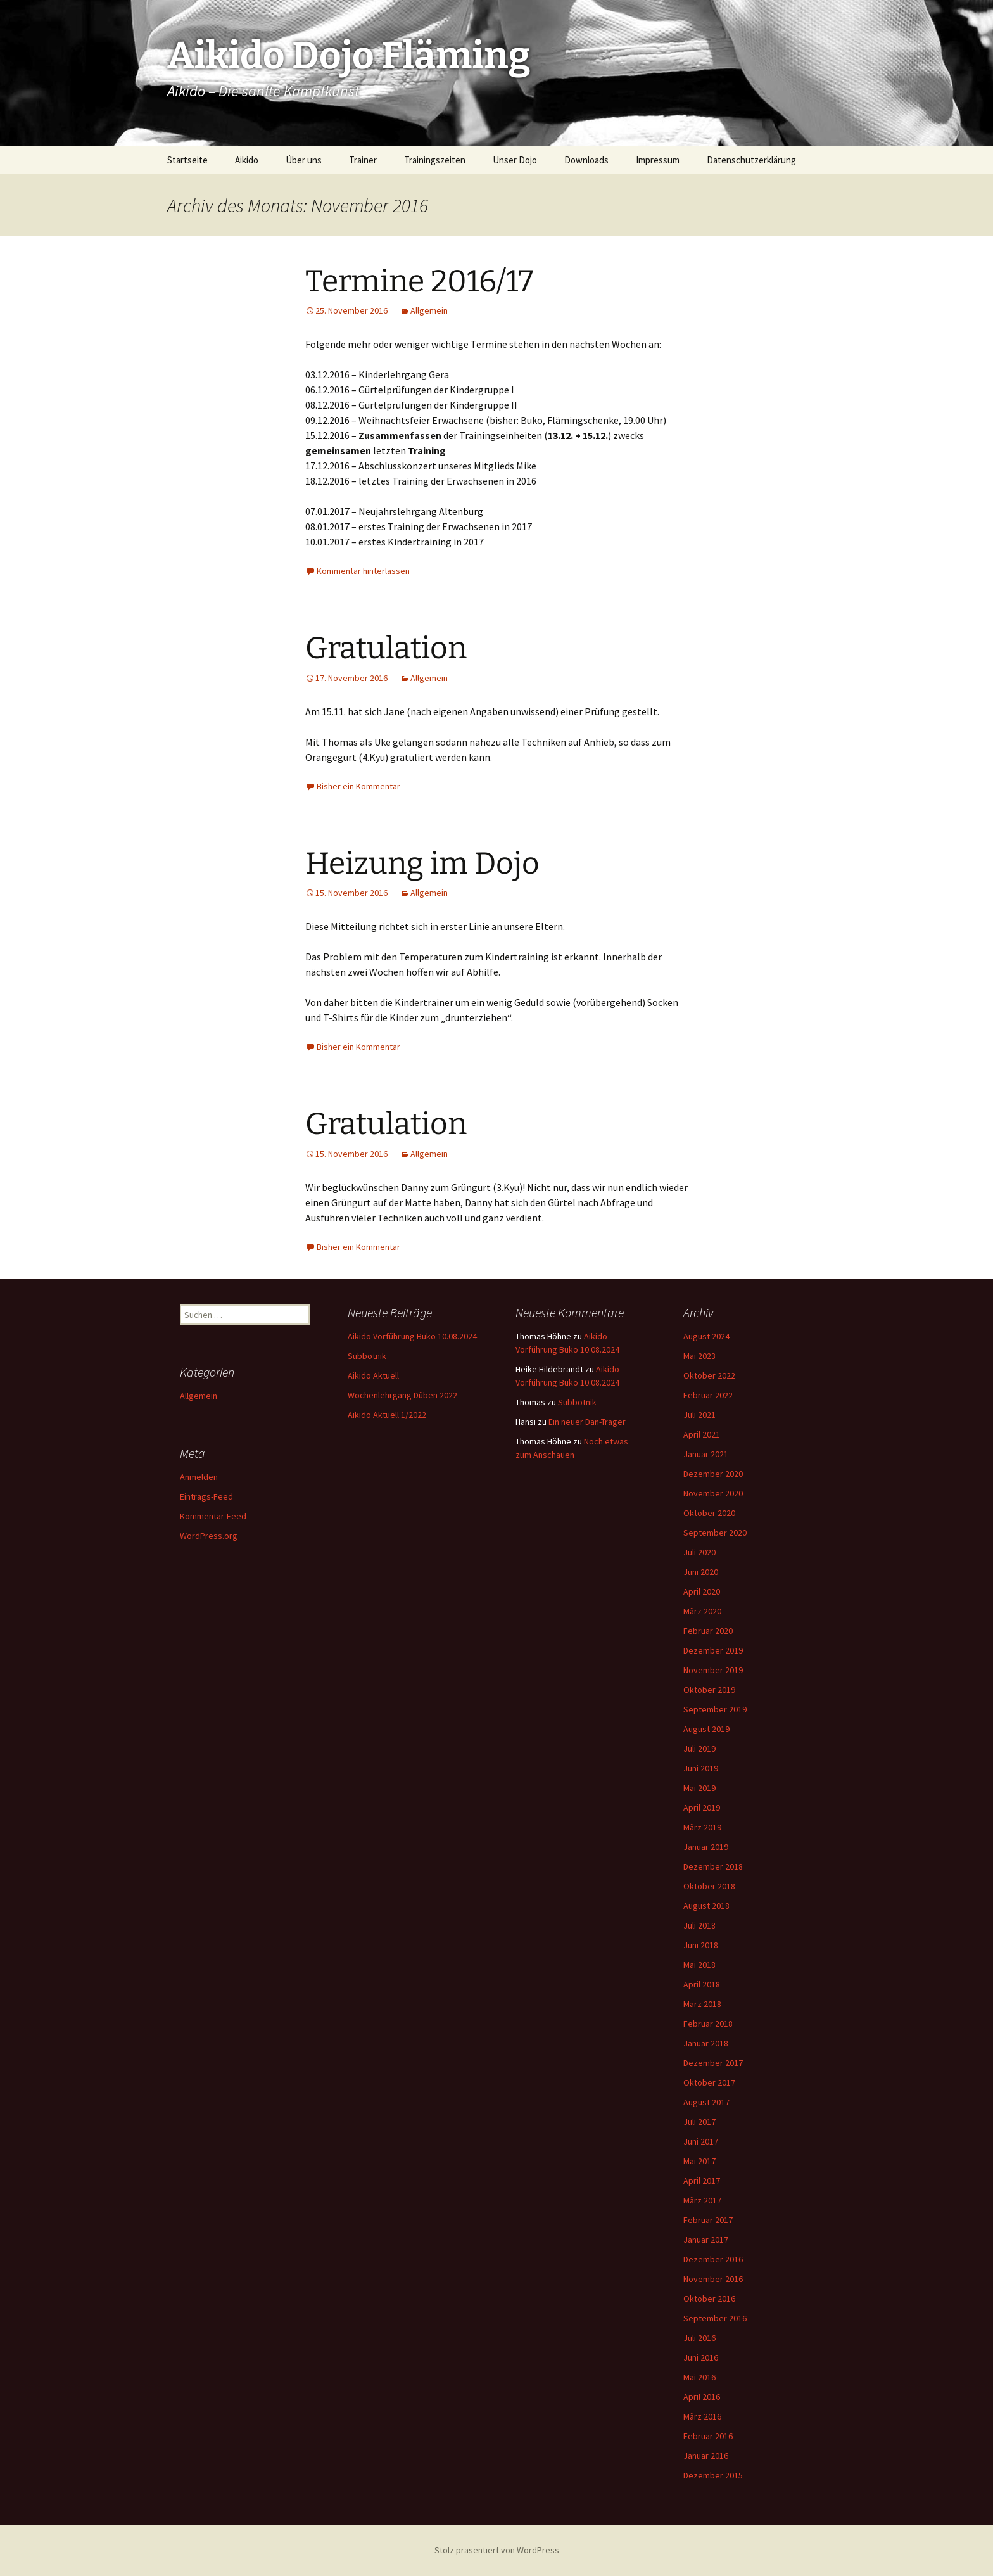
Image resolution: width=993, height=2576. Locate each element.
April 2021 (701, 1434)
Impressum (658, 160)
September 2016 (715, 2318)
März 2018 (702, 2004)
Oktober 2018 (709, 1886)
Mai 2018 (699, 1964)
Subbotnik (367, 1355)
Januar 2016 (705, 2455)
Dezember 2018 (713, 1866)
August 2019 (706, 1729)
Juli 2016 (699, 2337)
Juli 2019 (699, 1748)
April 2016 (701, 2396)
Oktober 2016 (709, 2298)
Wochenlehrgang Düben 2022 (402, 1395)
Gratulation (386, 648)
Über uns (304, 160)
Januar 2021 (705, 1454)
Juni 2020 (700, 1572)
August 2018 (706, 1905)
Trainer (363, 160)
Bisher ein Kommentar (358, 786)
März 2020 (702, 1611)
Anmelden (199, 1476)
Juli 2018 (699, 1925)
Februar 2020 (708, 1630)
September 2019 (715, 1709)
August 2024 (706, 1336)
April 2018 (701, 1984)
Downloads (586, 160)
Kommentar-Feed (213, 1516)
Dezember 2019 (713, 1650)
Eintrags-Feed (206, 1496)
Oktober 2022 (709, 1375)
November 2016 (713, 2279)
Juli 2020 (699, 1552)
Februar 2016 (708, 2436)
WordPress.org (208, 1535)
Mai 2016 (699, 2377)
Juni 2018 (700, 1945)
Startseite (187, 160)
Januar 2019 (705, 1846)
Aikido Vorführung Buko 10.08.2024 (412, 1336)
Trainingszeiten (434, 160)
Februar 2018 (708, 2023)
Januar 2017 (705, 2239)
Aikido (246, 160)
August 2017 (706, 2102)
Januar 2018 (705, 2043)
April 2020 (701, 1591)
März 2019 (702, 1827)
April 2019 (701, 1807)
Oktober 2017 (709, 2082)
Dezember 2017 (713, 2063)
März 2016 (702, 2416)
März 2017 (702, 2200)
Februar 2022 (708, 1395)
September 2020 (715, 1532)
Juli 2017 (699, 2121)
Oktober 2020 (709, 1513)
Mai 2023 (699, 1355)
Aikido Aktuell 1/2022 (387, 1414)
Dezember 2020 (713, 1473)
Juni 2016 (700, 2357)
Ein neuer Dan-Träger (587, 1421)
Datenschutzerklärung (751, 160)
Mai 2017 (699, 2161)
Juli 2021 (699, 1414)
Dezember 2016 (713, 2259)
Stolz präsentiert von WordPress (496, 2550)
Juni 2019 (700, 1768)
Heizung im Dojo (422, 863)
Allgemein (429, 310)
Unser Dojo (515, 160)
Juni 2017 (700, 2141)
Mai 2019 (699, 1788)
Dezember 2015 (713, 2475)
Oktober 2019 (709, 1689)
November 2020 (713, 1493)
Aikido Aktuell (373, 1375)
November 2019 (713, 1670)
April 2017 (701, 2180)
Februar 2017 (708, 2220)
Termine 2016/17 (419, 281)
